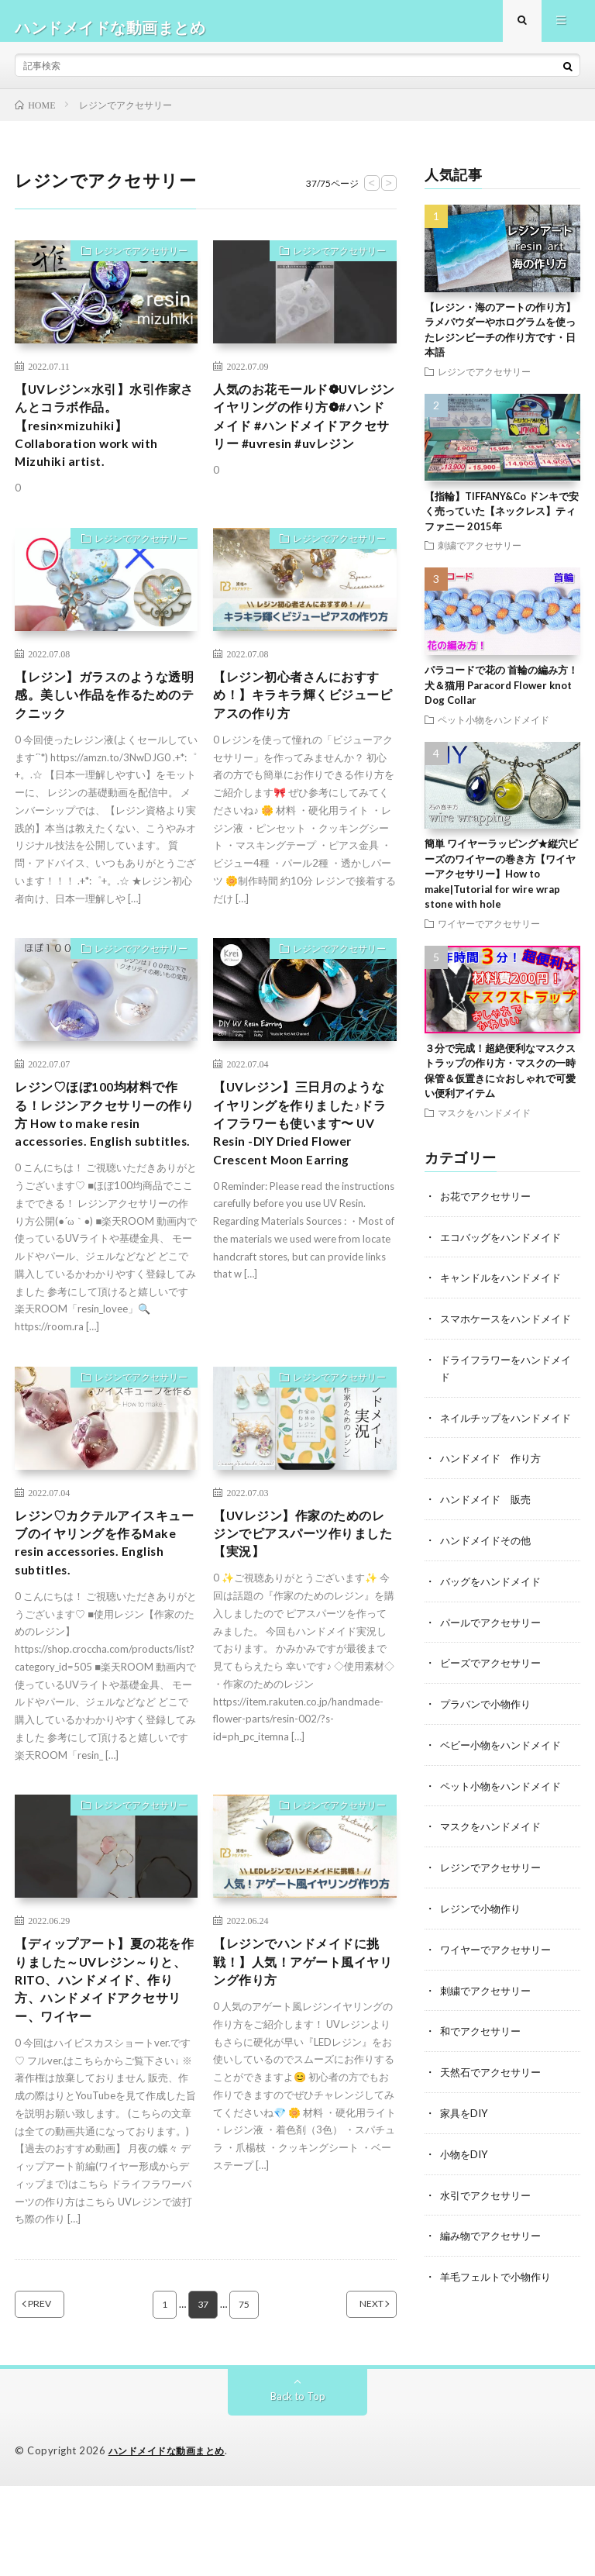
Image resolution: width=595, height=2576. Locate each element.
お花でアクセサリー (489, 1208)
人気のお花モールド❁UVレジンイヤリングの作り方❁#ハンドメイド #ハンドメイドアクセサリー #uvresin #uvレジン (304, 445)
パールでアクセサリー (494, 1660)
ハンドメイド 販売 (489, 1539)
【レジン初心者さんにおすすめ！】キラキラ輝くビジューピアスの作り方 (299, 725)
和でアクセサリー (483, 2063)
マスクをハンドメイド (484, 1124)
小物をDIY (465, 2184)
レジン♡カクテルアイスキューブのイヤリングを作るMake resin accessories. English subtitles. (101, 1614)
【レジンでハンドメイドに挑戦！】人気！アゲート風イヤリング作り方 (299, 2042)
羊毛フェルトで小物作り (499, 2305)
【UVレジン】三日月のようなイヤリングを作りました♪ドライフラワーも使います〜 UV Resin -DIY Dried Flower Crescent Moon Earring (303, 1175)
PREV (58, 2394)
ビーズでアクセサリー (494, 1700)
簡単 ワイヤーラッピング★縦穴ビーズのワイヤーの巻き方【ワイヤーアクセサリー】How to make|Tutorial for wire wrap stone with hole (501, 886)
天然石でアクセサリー (494, 2103)
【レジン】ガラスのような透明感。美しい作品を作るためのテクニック (101, 725)
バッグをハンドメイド (494, 1619)
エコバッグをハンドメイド (505, 1248)
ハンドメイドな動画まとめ (171, 2541)
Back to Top (298, 2486)
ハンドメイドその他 (489, 1579)
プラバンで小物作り (489, 1740)
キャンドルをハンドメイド (505, 1288)
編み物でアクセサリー (494, 2264)
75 (245, 2394)
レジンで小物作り (483, 1942)
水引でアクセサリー (489, 2224)
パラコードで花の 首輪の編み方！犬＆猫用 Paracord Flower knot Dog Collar (501, 697)
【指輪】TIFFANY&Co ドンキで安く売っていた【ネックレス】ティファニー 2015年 (502, 523)
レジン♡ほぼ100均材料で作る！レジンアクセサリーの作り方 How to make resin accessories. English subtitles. (106, 1164)
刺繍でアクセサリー (479, 557)
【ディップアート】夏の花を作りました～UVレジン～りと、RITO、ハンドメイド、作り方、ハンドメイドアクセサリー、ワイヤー (104, 2063)
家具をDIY (465, 2143)
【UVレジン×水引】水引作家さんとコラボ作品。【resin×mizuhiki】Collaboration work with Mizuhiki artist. (101, 445)
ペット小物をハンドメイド (493, 731)
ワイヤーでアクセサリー (489, 935)
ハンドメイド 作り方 (494, 1498)
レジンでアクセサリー (131, 266)
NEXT (352, 2394)
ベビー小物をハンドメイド (505, 1781)
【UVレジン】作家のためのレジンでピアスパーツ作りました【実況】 (302, 1603)
